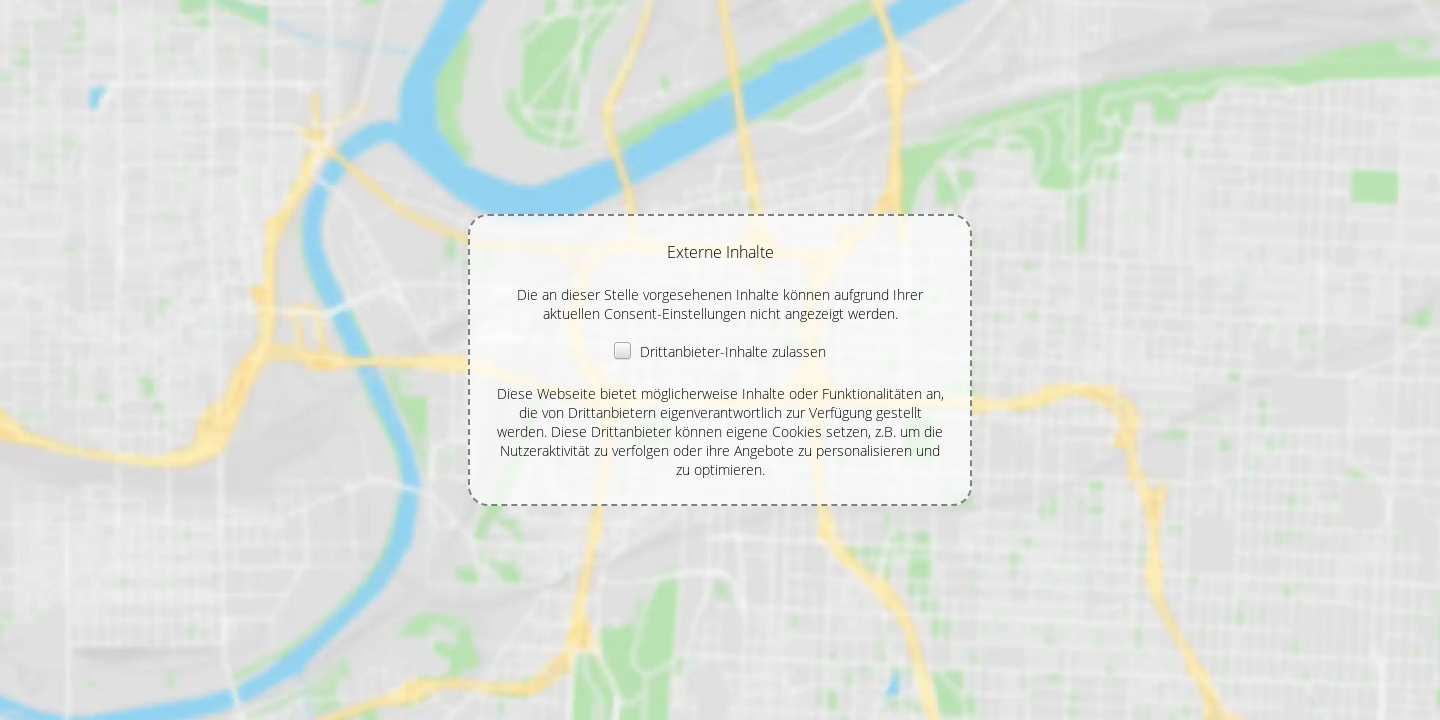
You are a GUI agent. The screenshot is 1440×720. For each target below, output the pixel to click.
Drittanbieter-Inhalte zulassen (720, 351)
